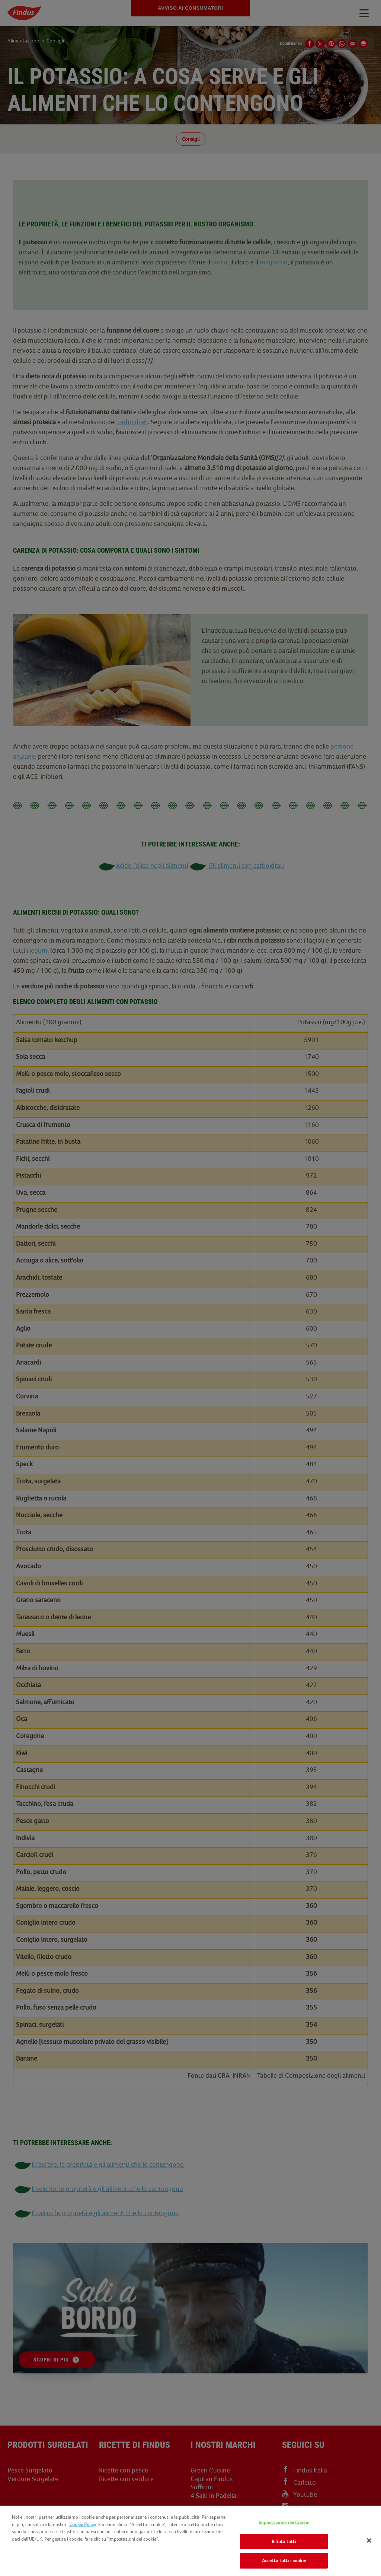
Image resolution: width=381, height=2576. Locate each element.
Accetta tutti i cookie (284, 2560)
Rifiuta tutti (284, 2541)
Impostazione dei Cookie (284, 2522)
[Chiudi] (369, 2540)
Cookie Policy (82, 2524)
